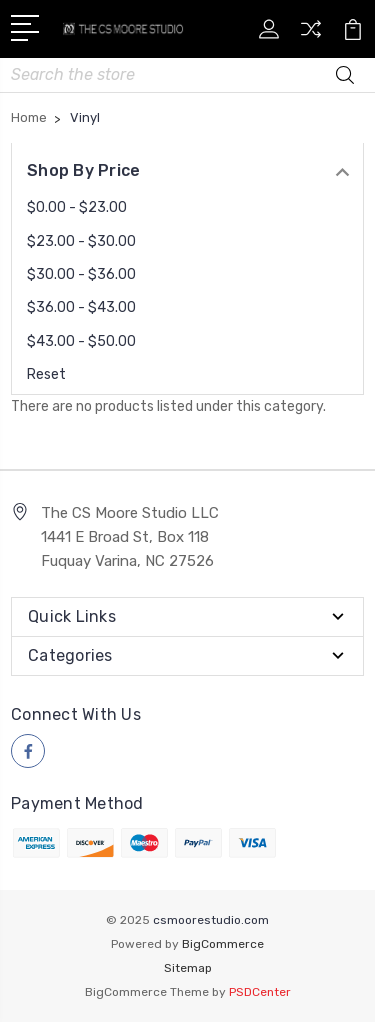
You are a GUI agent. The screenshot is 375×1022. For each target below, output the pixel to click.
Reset (46, 374)
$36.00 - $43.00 (81, 307)
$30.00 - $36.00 (81, 274)
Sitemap (188, 968)
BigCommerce (223, 944)
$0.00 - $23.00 (77, 207)
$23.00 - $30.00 (81, 241)
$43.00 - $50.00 (81, 341)
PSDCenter (260, 992)
